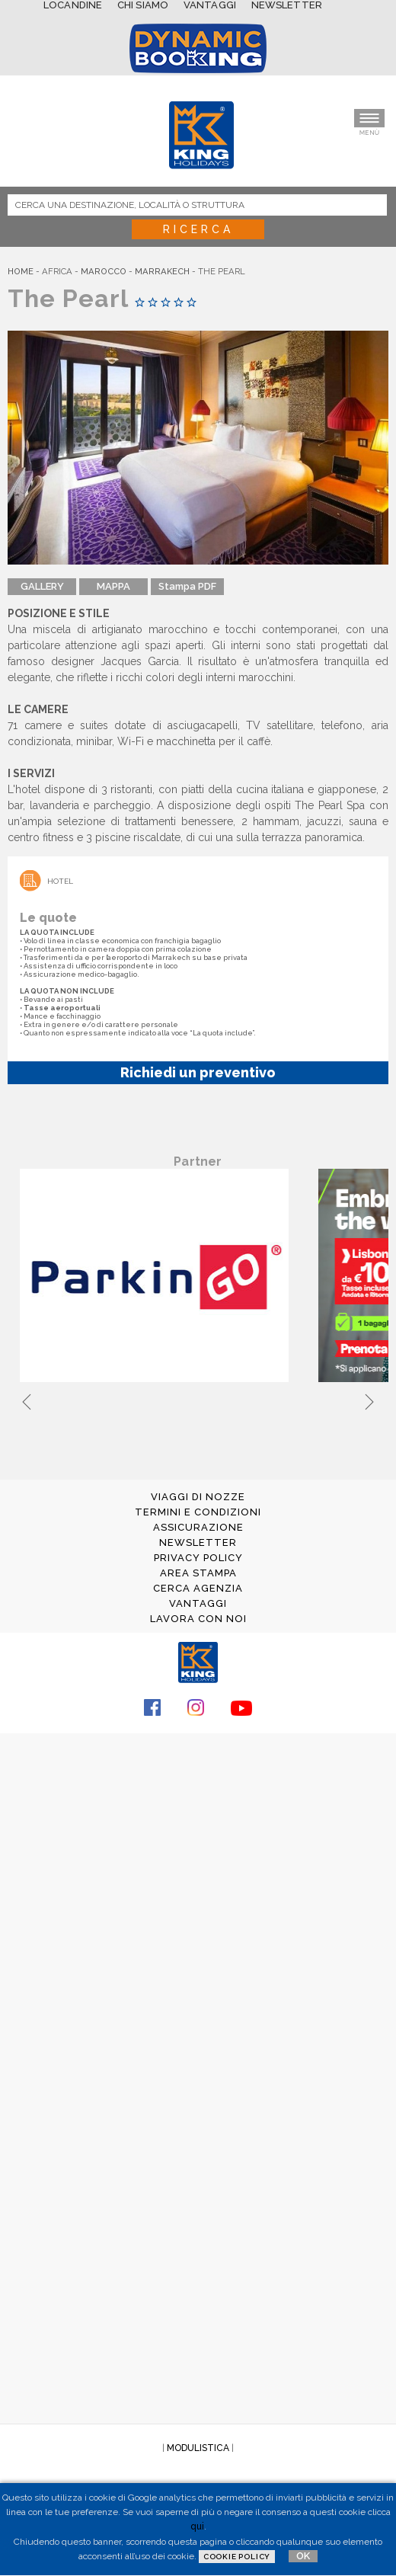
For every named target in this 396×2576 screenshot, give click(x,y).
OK (303, 2556)
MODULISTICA (198, 2448)
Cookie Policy (236, 2556)
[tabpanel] (157, 1277)
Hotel (60, 881)
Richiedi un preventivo (198, 1072)
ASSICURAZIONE (198, 1527)
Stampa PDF (187, 586)
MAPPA (113, 586)
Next (369, 1399)
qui (197, 2526)
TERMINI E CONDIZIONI (198, 1512)
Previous (26, 1399)
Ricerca (198, 229)
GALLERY (42, 586)
